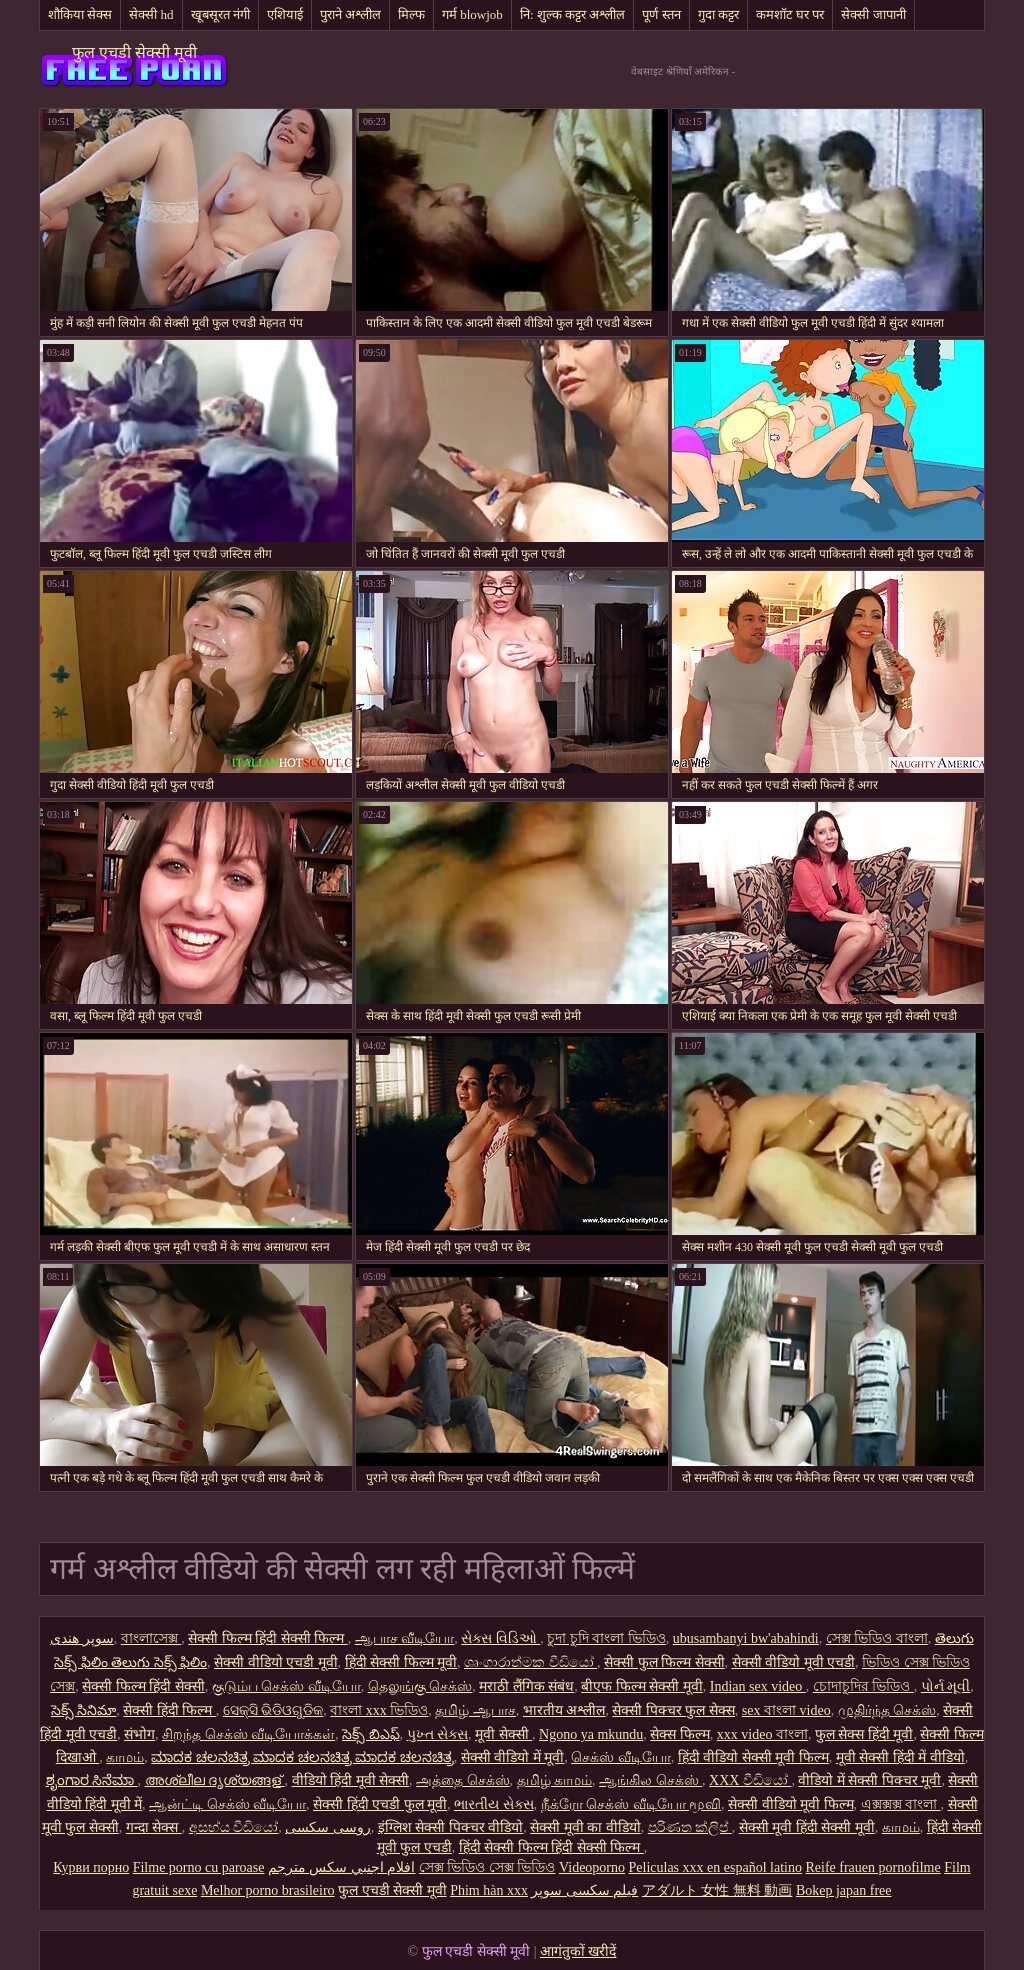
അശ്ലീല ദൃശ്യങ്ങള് (215, 1780)
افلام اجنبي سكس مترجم (342, 1867)
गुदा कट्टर (718, 14)
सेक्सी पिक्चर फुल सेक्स (673, 1710)
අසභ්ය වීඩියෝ (234, 1827)
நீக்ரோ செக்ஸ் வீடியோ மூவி (631, 1804)
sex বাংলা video (786, 1710)
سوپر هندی (82, 1638)
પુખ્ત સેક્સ (438, 1734)
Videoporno (592, 1867)
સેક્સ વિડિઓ (500, 1638)
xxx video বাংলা (762, 1734)
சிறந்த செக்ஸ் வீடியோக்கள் (248, 1734)
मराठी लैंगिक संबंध (526, 1686)
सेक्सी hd (151, 14)
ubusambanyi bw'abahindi (746, 1638)
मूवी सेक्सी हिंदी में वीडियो (900, 1757)
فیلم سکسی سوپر (584, 1890)
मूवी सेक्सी (503, 1734)
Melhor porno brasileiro (268, 1890)
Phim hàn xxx (489, 1890)
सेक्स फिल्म (680, 1734)
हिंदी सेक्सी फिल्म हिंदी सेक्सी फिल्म (551, 1847)
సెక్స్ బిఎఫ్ (371, 1734)
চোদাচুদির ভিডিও (863, 1686)
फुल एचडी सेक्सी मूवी (134, 52)
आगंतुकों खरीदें (578, 1951)
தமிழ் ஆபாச (475, 1710)
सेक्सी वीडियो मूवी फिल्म (791, 1804)
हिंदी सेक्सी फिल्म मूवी (401, 1662)
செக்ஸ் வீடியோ (621, 1757)
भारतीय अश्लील (564, 1710)
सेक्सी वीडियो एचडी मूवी (276, 1662)
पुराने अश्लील (350, 14)
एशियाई (285, 14)
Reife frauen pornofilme (872, 1867)
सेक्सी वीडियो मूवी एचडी (794, 1662)
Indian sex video (758, 1686)
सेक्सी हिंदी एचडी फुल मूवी (380, 1804)
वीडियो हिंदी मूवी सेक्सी (351, 1780)
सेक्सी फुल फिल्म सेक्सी (664, 1662)
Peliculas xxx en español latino (715, 1867)
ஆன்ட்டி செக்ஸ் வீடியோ (227, 1804)
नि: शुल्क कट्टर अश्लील (572, 14)
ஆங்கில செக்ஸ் (650, 1780)
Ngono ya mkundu (591, 1734)
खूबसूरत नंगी (220, 14)
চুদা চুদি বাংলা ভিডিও (606, 1638)
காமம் (125, 1757)
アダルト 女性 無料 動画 (717, 1890)
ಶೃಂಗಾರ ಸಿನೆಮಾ (92, 1780)
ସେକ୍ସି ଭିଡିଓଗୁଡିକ (273, 1710)
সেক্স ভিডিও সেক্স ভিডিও (487, 1867)
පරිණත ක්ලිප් (690, 1827)
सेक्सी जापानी (873, 14)
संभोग (139, 1734)
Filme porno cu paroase (199, 1867)
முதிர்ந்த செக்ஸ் (887, 1710)
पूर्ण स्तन (661, 14)
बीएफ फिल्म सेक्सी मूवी (642, 1686)
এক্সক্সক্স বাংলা (901, 1804)
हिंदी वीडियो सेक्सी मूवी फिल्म (753, 1757)
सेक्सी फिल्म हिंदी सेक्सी (143, 1686)
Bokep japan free (844, 1890)
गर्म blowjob (472, 14)
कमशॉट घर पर (790, 14)
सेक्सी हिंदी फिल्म (169, 1710)
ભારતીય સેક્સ (494, 1804)
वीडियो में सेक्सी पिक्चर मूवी (869, 1780)
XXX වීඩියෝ (750, 1780)
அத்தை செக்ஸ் (463, 1780)
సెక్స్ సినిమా (84, 1710)
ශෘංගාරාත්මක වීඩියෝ (530, 1662)
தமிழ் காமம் (555, 1780)
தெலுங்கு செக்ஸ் (420, 1686)
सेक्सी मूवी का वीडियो (585, 1827)
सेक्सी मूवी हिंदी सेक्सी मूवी (807, 1827)
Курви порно (91, 1867)
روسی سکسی (328, 1827)
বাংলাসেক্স (151, 1638)
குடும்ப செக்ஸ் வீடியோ (286, 1686)
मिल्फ (411, 14)
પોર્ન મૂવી (946, 1686)
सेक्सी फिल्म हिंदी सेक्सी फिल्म (268, 1638)
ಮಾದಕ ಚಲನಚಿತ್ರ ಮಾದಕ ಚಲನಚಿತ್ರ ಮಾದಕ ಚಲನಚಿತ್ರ (302, 1757)
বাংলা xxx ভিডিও (379, 1710)
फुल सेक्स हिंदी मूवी (864, 1734)
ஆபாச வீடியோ (405, 1638)
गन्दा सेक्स (154, 1827)
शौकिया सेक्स (80, 14)
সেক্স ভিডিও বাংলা (877, 1638)
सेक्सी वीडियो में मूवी (513, 1757)
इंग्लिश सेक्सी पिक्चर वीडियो (451, 1827)
